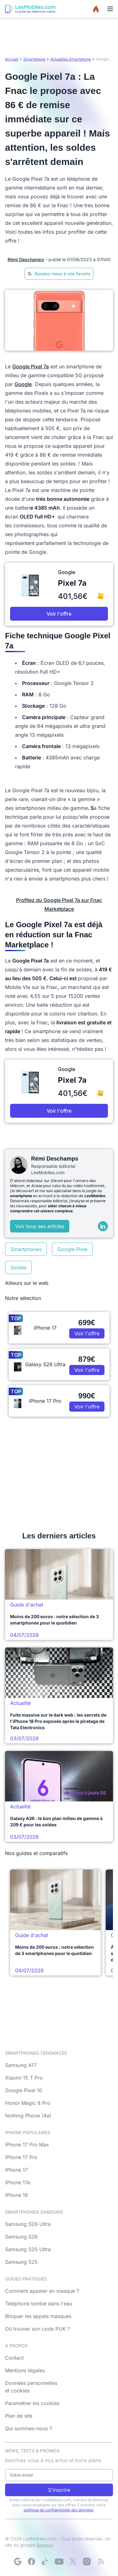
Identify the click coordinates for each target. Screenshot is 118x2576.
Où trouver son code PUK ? (37, 2329)
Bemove (44, 2545)
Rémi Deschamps (26, 259)
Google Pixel (72, 1249)
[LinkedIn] (103, 1226)
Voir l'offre (59, 614)
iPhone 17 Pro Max (27, 2144)
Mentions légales (25, 2370)
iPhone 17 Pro (21, 2157)
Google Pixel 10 (23, 2090)
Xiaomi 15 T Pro (24, 2078)
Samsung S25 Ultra (28, 2249)
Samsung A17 (21, 2065)
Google (23, 384)
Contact (14, 2358)
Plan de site (18, 2416)
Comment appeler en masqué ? (42, 2291)
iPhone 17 (16, 2170)
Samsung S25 (21, 2262)
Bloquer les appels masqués (38, 2316)
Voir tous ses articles (39, 1226)
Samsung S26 (21, 2237)
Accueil (11, 59)
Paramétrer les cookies (32, 2403)
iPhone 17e (17, 2182)
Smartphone (34, 59)
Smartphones (26, 1249)
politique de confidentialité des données (58, 2510)
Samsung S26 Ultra (28, 2224)
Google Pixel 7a (30, 366)
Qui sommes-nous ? (28, 2428)
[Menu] (110, 9)
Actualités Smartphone (70, 59)
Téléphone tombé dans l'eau (38, 2303)
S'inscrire (59, 2490)
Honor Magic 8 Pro (27, 2103)
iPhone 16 (16, 2195)
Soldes (18, 1267)
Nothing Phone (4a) (28, 2115)
